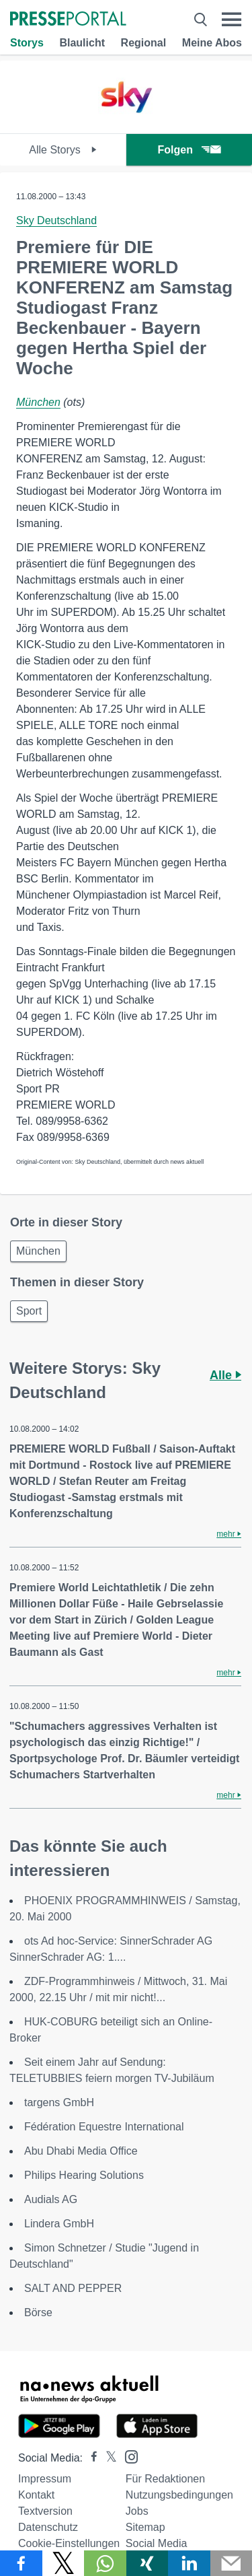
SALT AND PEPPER (73, 2288)
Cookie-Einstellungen (69, 2543)
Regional (144, 42)
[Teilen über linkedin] (189, 2563)
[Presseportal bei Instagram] (127, 2456)
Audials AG (50, 2199)
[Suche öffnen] (201, 19)
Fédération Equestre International (103, 2126)
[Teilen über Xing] (147, 2563)
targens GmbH (59, 2102)
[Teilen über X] (63, 2563)
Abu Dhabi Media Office (81, 2151)
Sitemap (145, 2527)
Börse (38, 2312)
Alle (225, 1375)
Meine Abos (212, 42)
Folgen (189, 149)
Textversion (45, 2511)
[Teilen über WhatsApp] (105, 2563)
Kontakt (36, 2495)
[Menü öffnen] (231, 19)
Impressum (44, 2478)
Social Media (156, 2543)
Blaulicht (82, 42)
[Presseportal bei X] (107, 2458)
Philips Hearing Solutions (84, 2175)
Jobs (137, 2511)
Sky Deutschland (56, 220)
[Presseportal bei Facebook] (90, 2458)
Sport (29, 1311)
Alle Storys (63, 149)
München (38, 402)
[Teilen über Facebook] (21, 2563)
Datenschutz (48, 2527)
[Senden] (231, 2563)
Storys (27, 42)
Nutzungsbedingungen (179, 2495)
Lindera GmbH (59, 2223)
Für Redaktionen (165, 2478)
